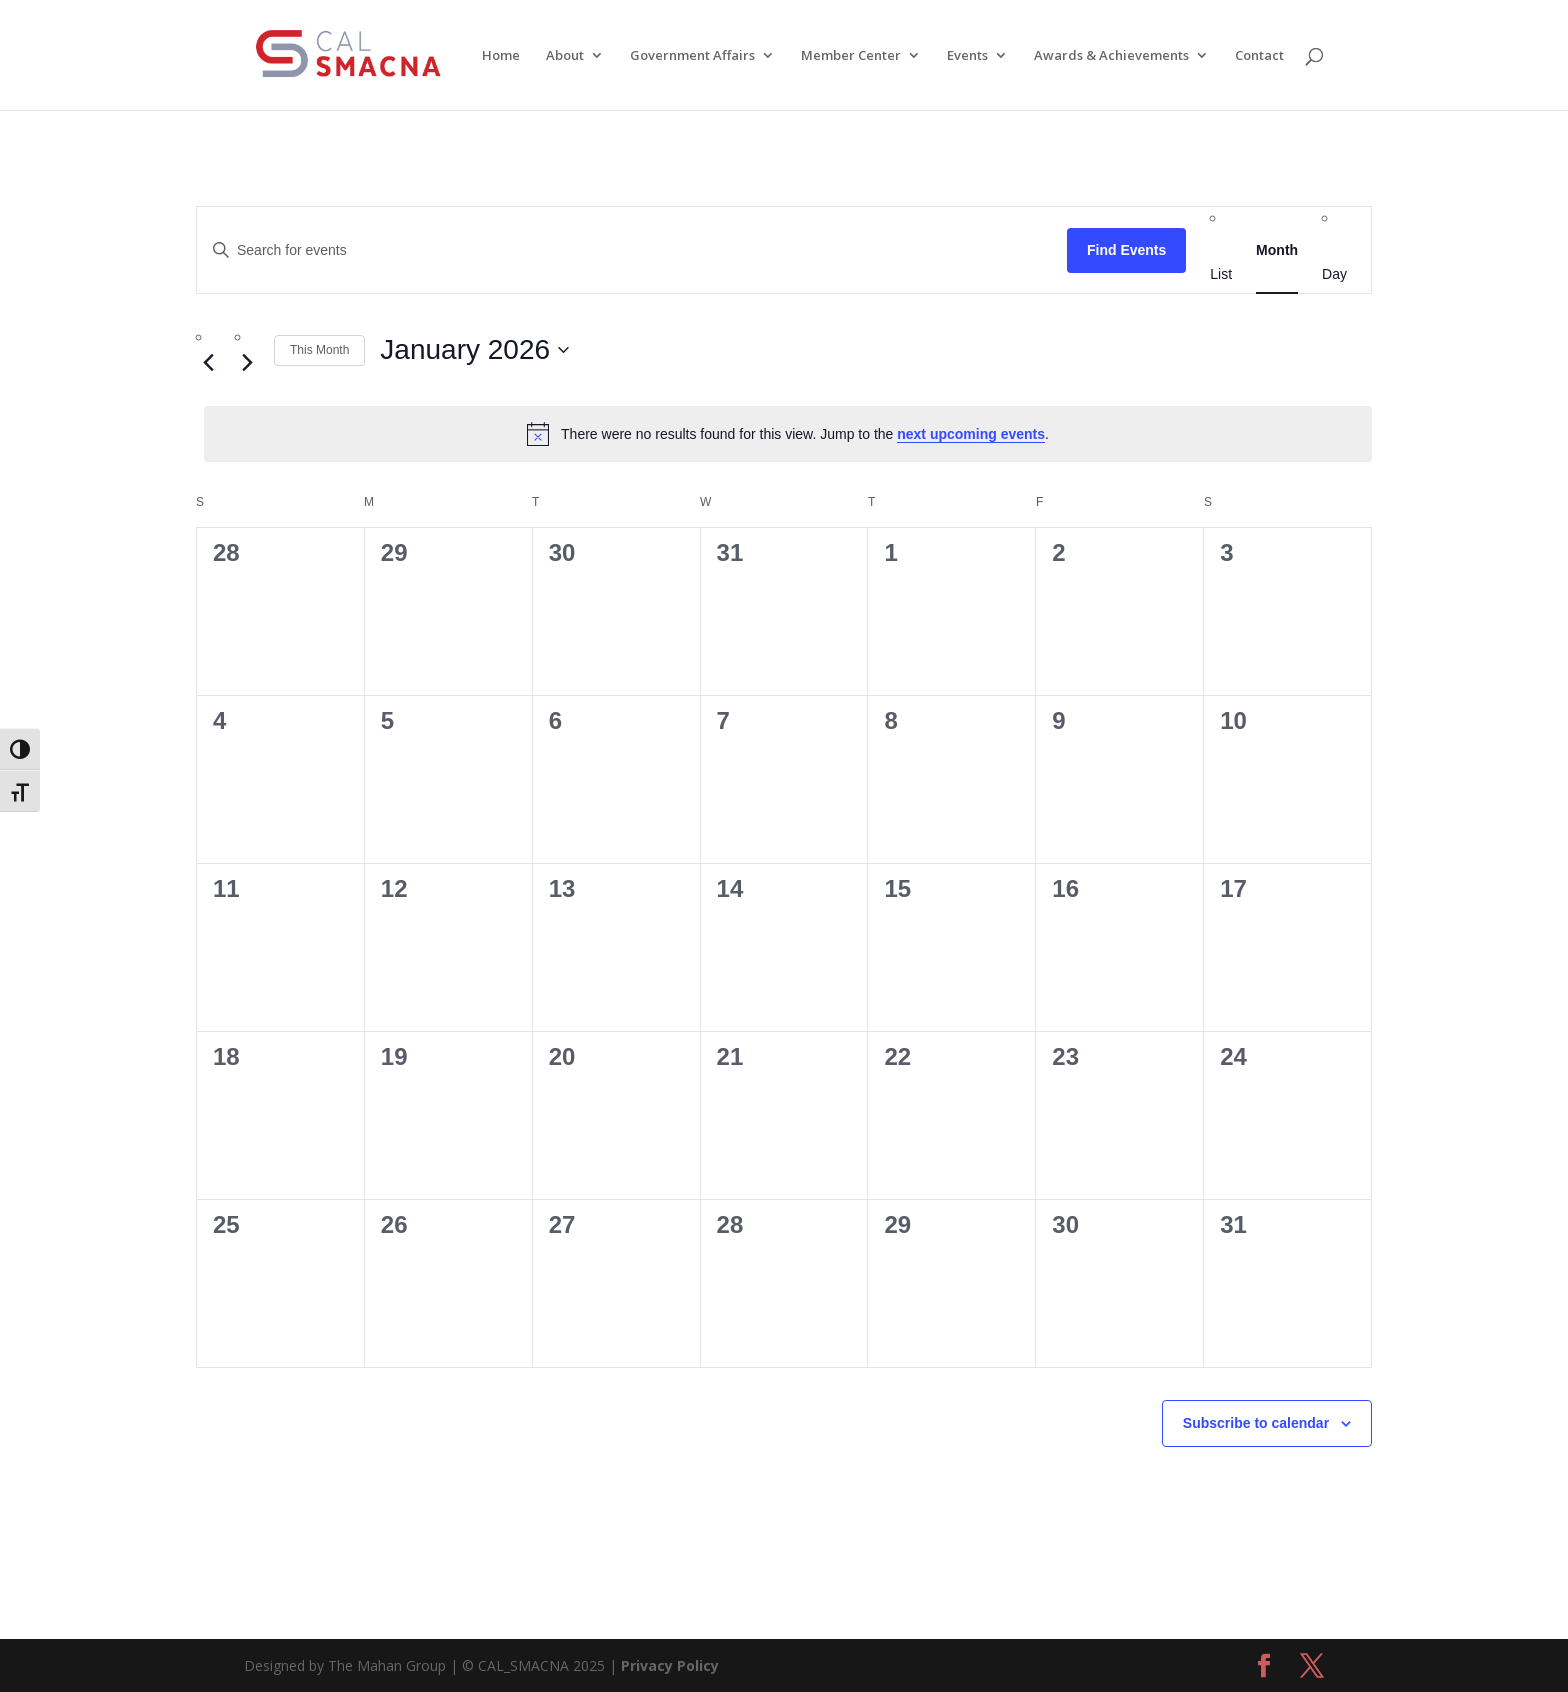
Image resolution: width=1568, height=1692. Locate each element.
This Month (319, 350)
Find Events (1126, 250)
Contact (1259, 56)
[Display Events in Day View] (1334, 274)
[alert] (788, 434)
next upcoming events (971, 434)
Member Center (851, 56)
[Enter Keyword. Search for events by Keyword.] (632, 250)
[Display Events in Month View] (1277, 250)
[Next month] (247, 362)
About (565, 56)
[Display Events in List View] (1221, 274)
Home (501, 56)
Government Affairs (692, 56)
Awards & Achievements (1111, 56)
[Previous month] (208, 362)
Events (967, 56)
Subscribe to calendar (1256, 1423)
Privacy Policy (670, 1665)
